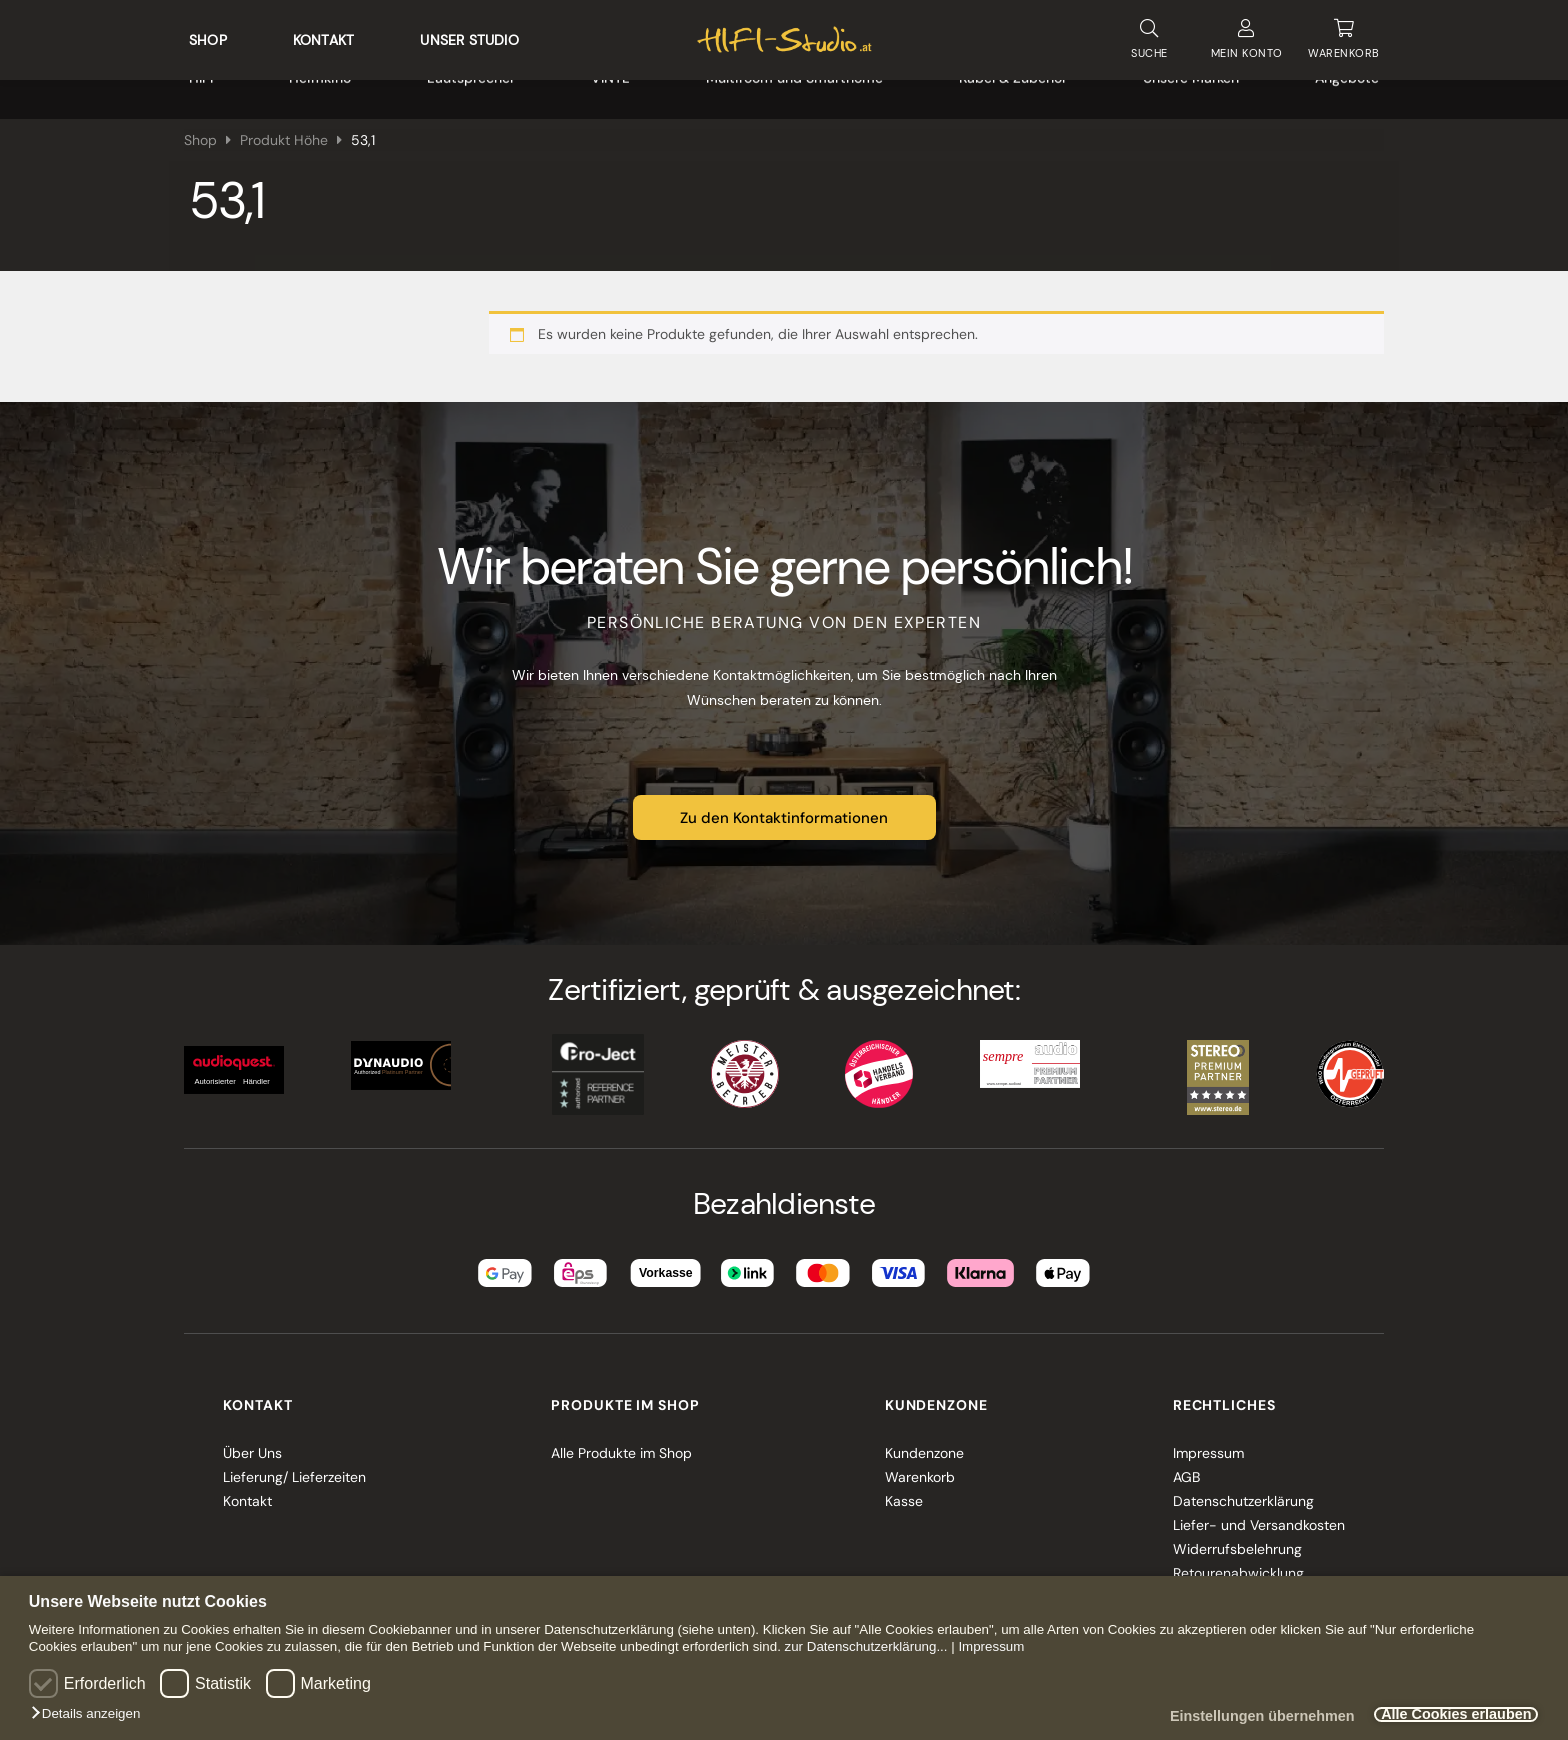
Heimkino (320, 90)
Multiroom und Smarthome (794, 90)
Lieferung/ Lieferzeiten (294, 1468)
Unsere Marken (1191, 90)
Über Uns (252, 1444)
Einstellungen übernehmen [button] (1239, 1717)
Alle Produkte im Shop (621, 1444)
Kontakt (323, 36)
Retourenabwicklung (1238, 1564)
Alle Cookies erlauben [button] (1448, 1715)
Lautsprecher (471, 90)
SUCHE (1149, 34)
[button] (90, 1714)
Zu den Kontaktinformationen (784, 809)
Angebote (1347, 90)
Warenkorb (920, 1468)
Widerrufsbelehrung (1237, 1540)
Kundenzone (924, 1444)
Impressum (991, 1646)
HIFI (201, 90)
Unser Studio (469, 36)
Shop (208, 36)
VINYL (610, 90)
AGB (1186, 1468)
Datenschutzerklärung (1243, 1492)
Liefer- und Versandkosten (1259, 1516)
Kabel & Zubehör (1013, 90)
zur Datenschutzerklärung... (866, 1646)
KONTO (1246, 35)
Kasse (904, 1492)
